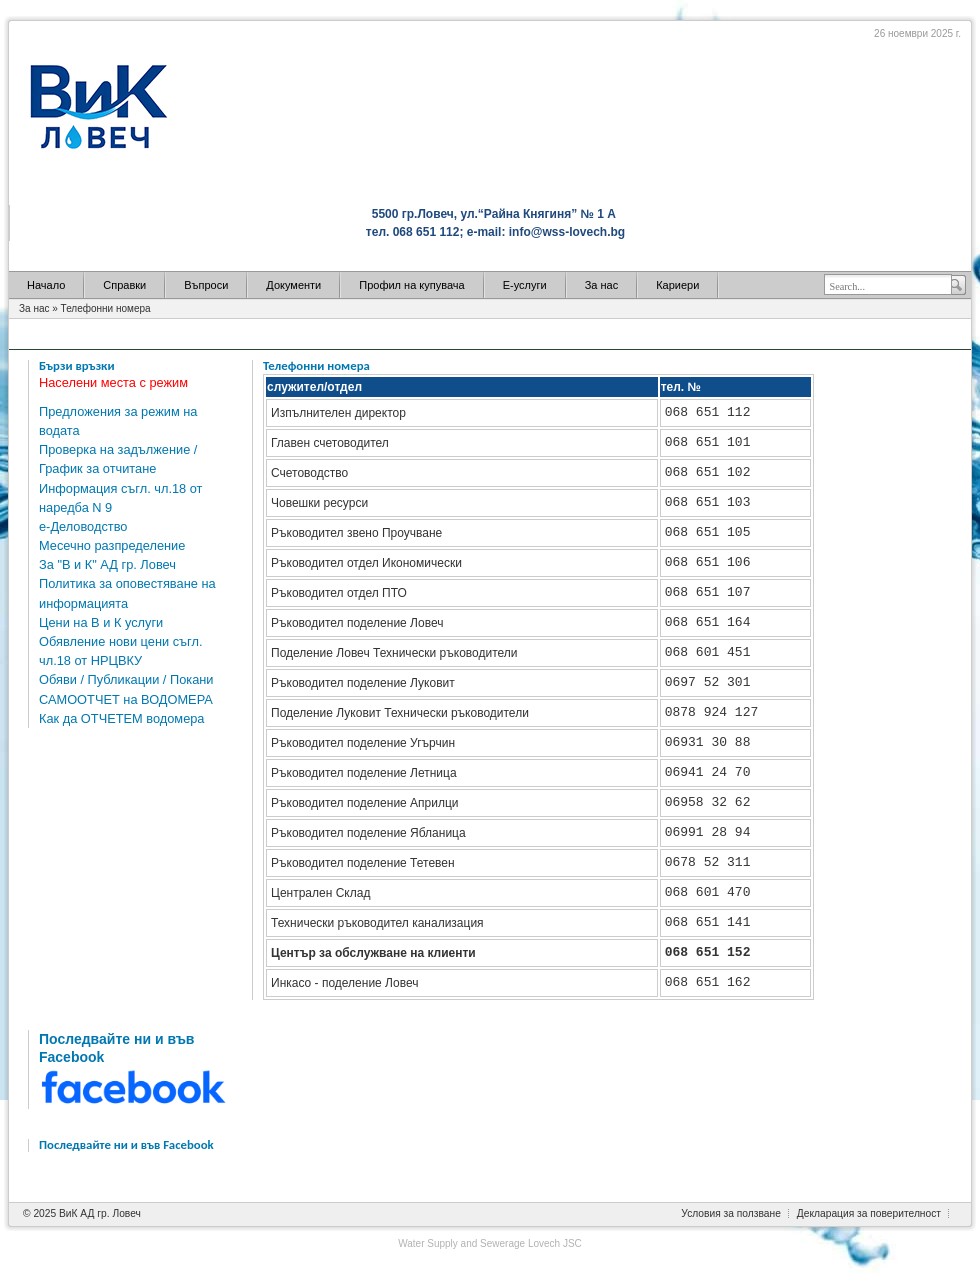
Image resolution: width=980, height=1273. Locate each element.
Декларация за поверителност (869, 1213)
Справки (124, 285)
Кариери (677, 285)
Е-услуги (525, 285)
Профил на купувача (411, 285)
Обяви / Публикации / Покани (126, 679)
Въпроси (206, 285)
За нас (602, 285)
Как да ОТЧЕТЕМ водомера (122, 718)
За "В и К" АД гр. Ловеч (107, 564)
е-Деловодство (83, 526)
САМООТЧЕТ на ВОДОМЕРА (126, 699)
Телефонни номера (106, 308)
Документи (293, 285)
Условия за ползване (731, 1213)
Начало (46, 285)
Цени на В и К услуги (101, 622)
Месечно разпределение (112, 545)
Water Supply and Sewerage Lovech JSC (490, 1243)
